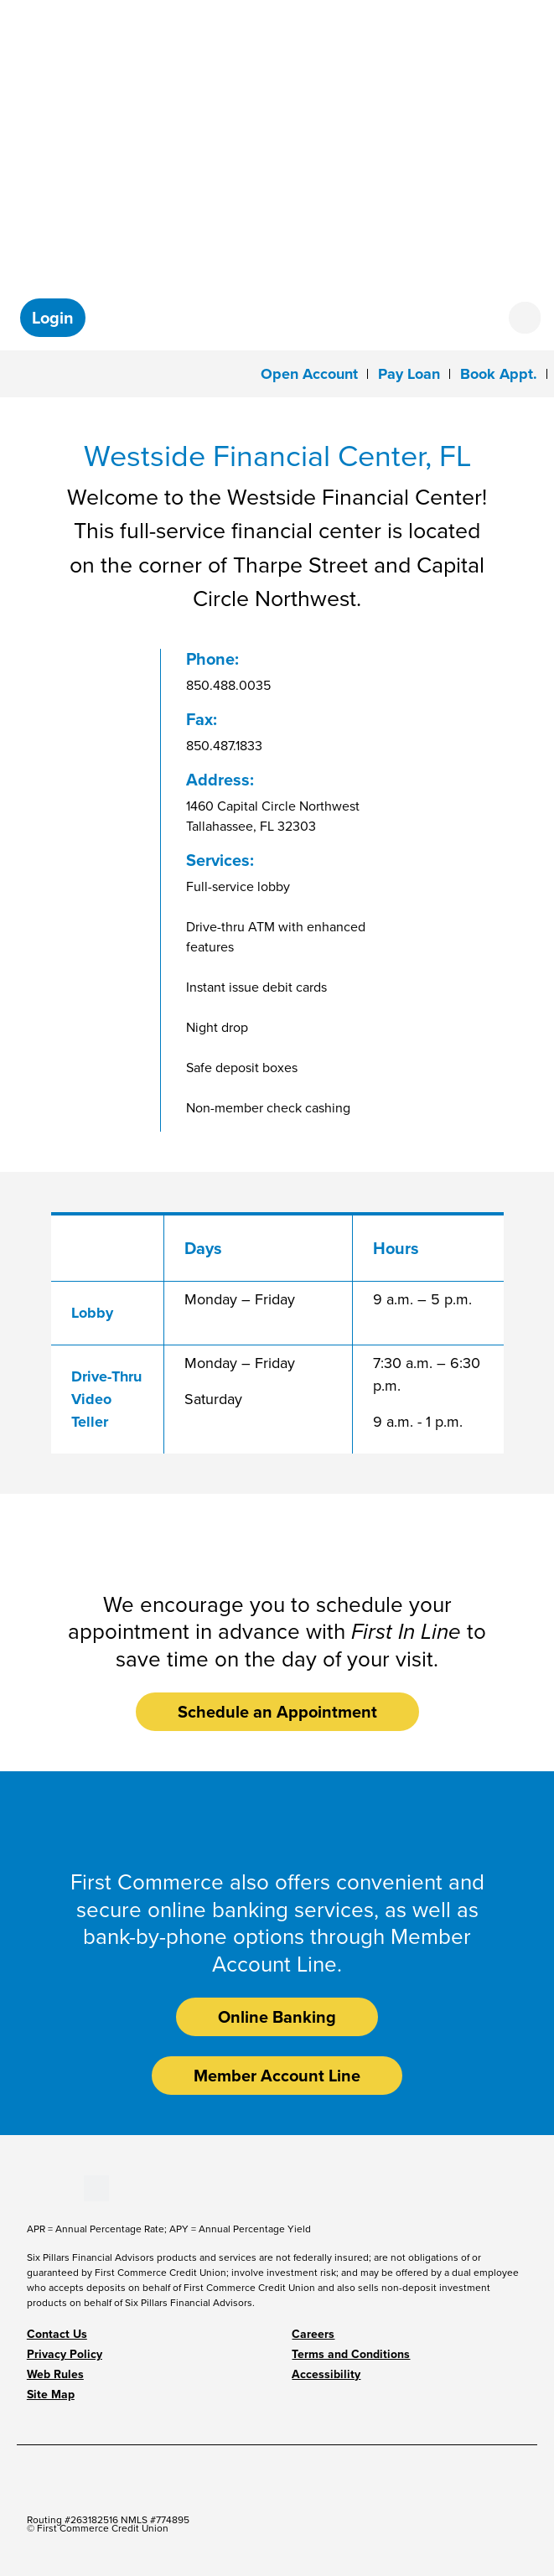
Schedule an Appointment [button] (277, 1711)
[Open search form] (525, 318)
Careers (313, 2334)
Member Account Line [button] (277, 2075)
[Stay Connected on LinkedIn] (55, 2187)
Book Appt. (498, 374)
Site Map (51, 2394)
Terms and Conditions (351, 2354)
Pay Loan (409, 374)
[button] (52, 317)
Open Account (309, 374)
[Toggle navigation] (23, 372)
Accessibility (326, 2374)
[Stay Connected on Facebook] (27, 2187)
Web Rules (55, 2374)
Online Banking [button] (277, 2016)
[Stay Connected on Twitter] (96, 2187)
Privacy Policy (64, 2354)
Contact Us (57, 2334)
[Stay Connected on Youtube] (41, 2187)
